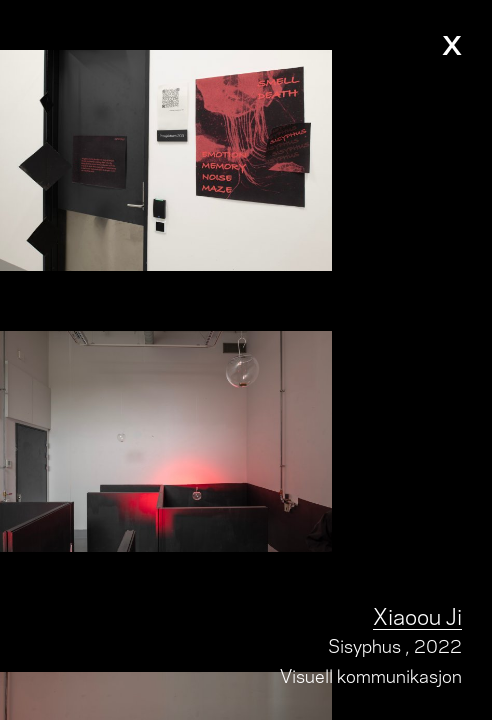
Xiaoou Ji (417, 614)
